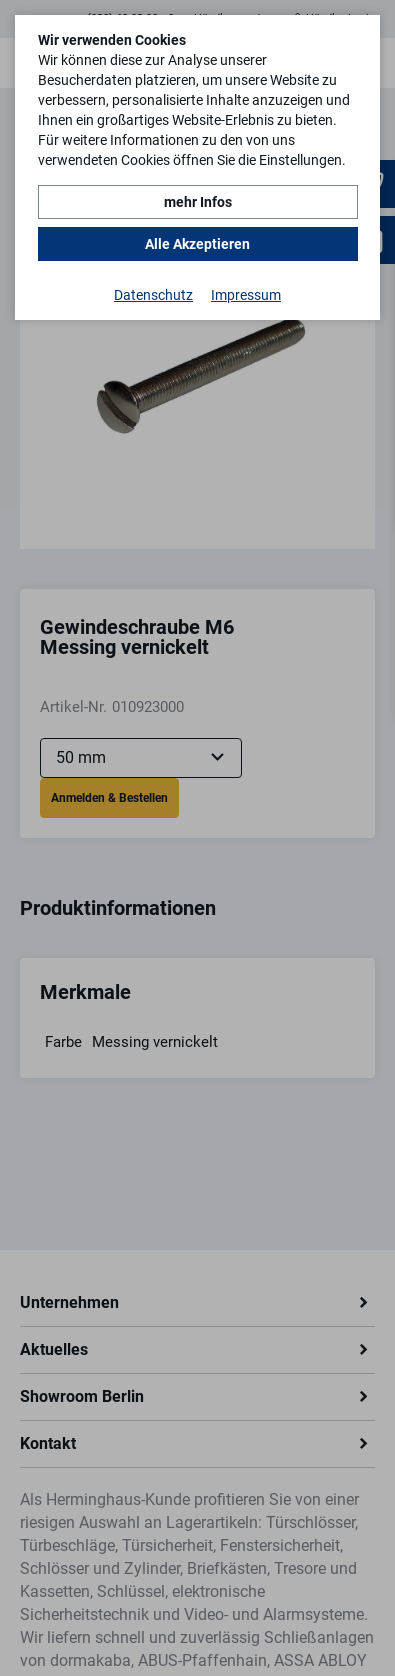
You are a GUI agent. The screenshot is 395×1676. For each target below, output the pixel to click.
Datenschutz (153, 295)
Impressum (246, 295)
